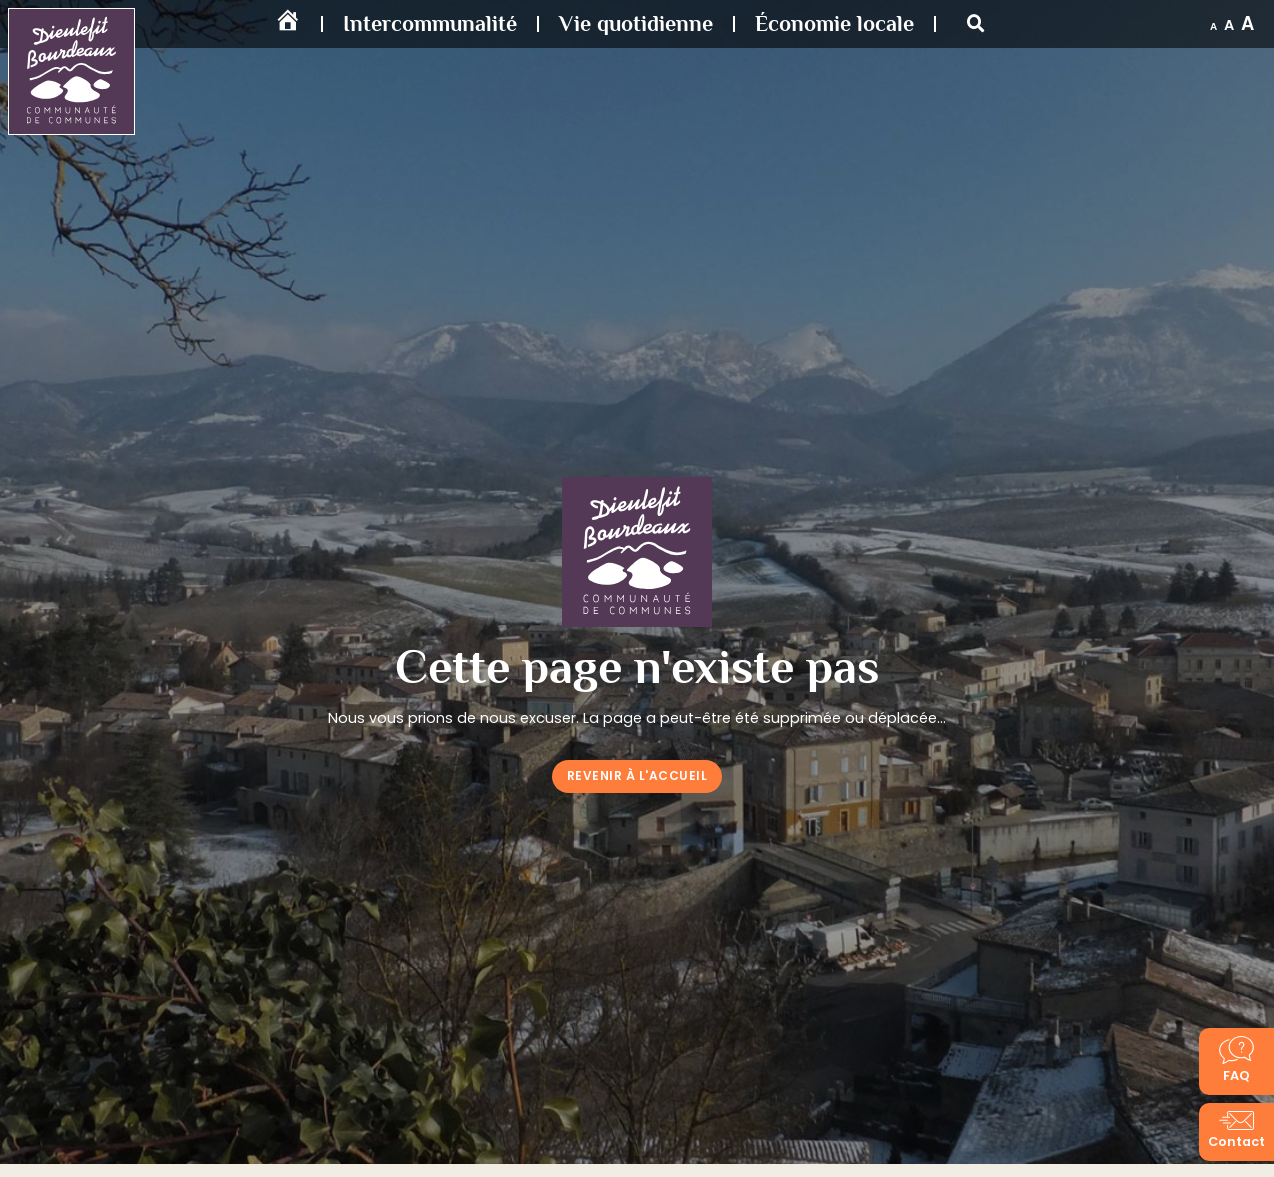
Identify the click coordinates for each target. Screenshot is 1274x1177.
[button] (976, 24)
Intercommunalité (430, 23)
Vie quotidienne (636, 23)
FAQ (1236, 1075)
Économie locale (834, 23)
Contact (1236, 1141)
